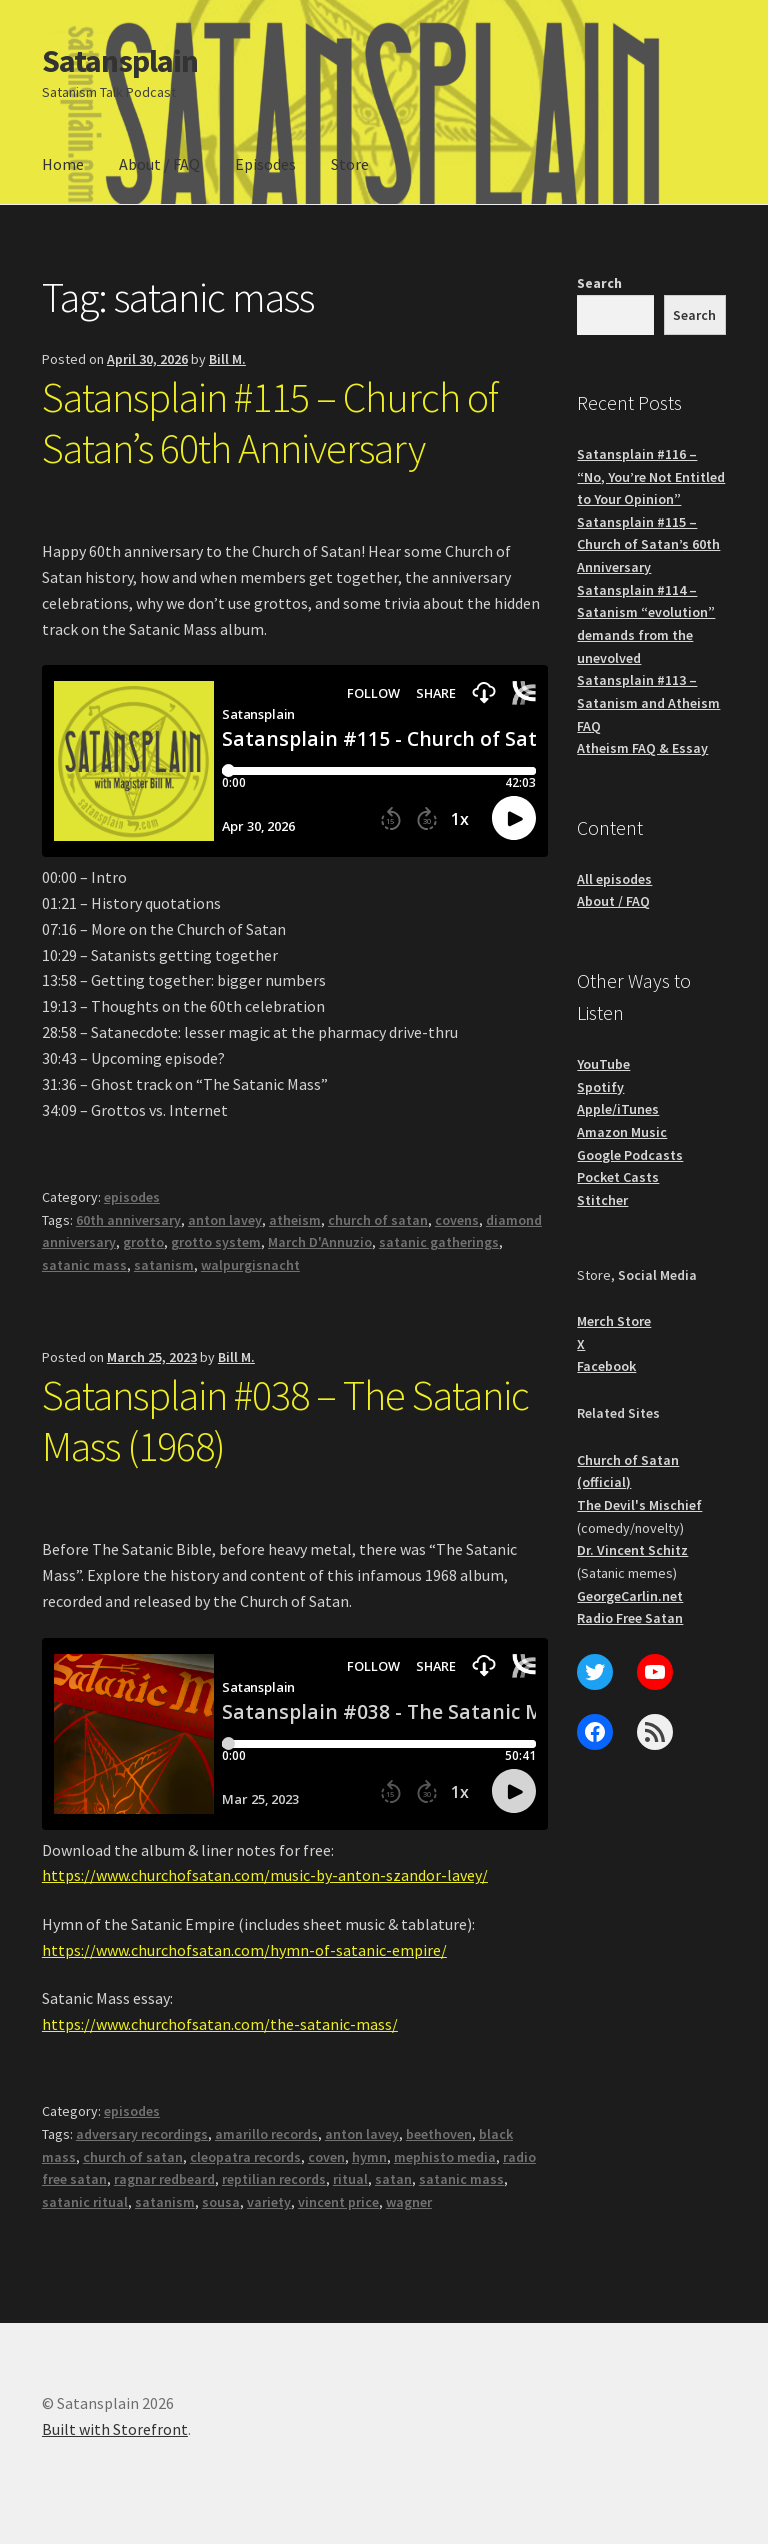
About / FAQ (159, 164)
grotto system (216, 1242)
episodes (132, 1197)
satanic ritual (85, 2202)
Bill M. (227, 359)
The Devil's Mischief (639, 1505)
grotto (143, 1242)
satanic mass (84, 1265)
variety (269, 2202)
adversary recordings (142, 2134)
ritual (350, 2179)
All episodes (614, 879)
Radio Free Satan (630, 1618)
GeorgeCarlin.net (630, 1596)
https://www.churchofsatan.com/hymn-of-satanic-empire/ (244, 1950)
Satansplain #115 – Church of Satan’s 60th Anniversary (270, 422)
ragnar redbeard (164, 2179)
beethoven (439, 2134)
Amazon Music (622, 1132)
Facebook (606, 1366)
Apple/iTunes (618, 1109)
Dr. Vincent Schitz (632, 1550)
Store (350, 164)
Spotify (600, 1087)
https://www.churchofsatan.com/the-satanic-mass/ (220, 2024)
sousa (221, 2202)
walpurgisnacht (250, 1265)
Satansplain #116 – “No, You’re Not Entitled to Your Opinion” (651, 476)
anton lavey (225, 1220)
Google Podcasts (630, 1155)
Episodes (265, 164)
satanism (164, 1265)
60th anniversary (128, 1220)
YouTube (603, 1064)
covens (457, 1220)
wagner (409, 2202)
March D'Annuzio (320, 1242)
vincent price (338, 2202)
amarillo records (266, 2134)
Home (63, 164)
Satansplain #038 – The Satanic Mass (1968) (285, 1420)
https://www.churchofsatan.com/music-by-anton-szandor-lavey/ (265, 1875)
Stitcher (602, 1200)
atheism (295, 1220)
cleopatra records (245, 2157)
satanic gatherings (439, 1242)
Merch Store (614, 1321)
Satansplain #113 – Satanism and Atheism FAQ (648, 702)
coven (326, 2157)
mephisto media (445, 2157)
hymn (369, 2157)
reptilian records (274, 2179)
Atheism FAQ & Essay (642, 748)
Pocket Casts (618, 1177)
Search (599, 283)
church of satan (378, 1220)
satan (393, 2179)
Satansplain (120, 61)
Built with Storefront (115, 2429)
